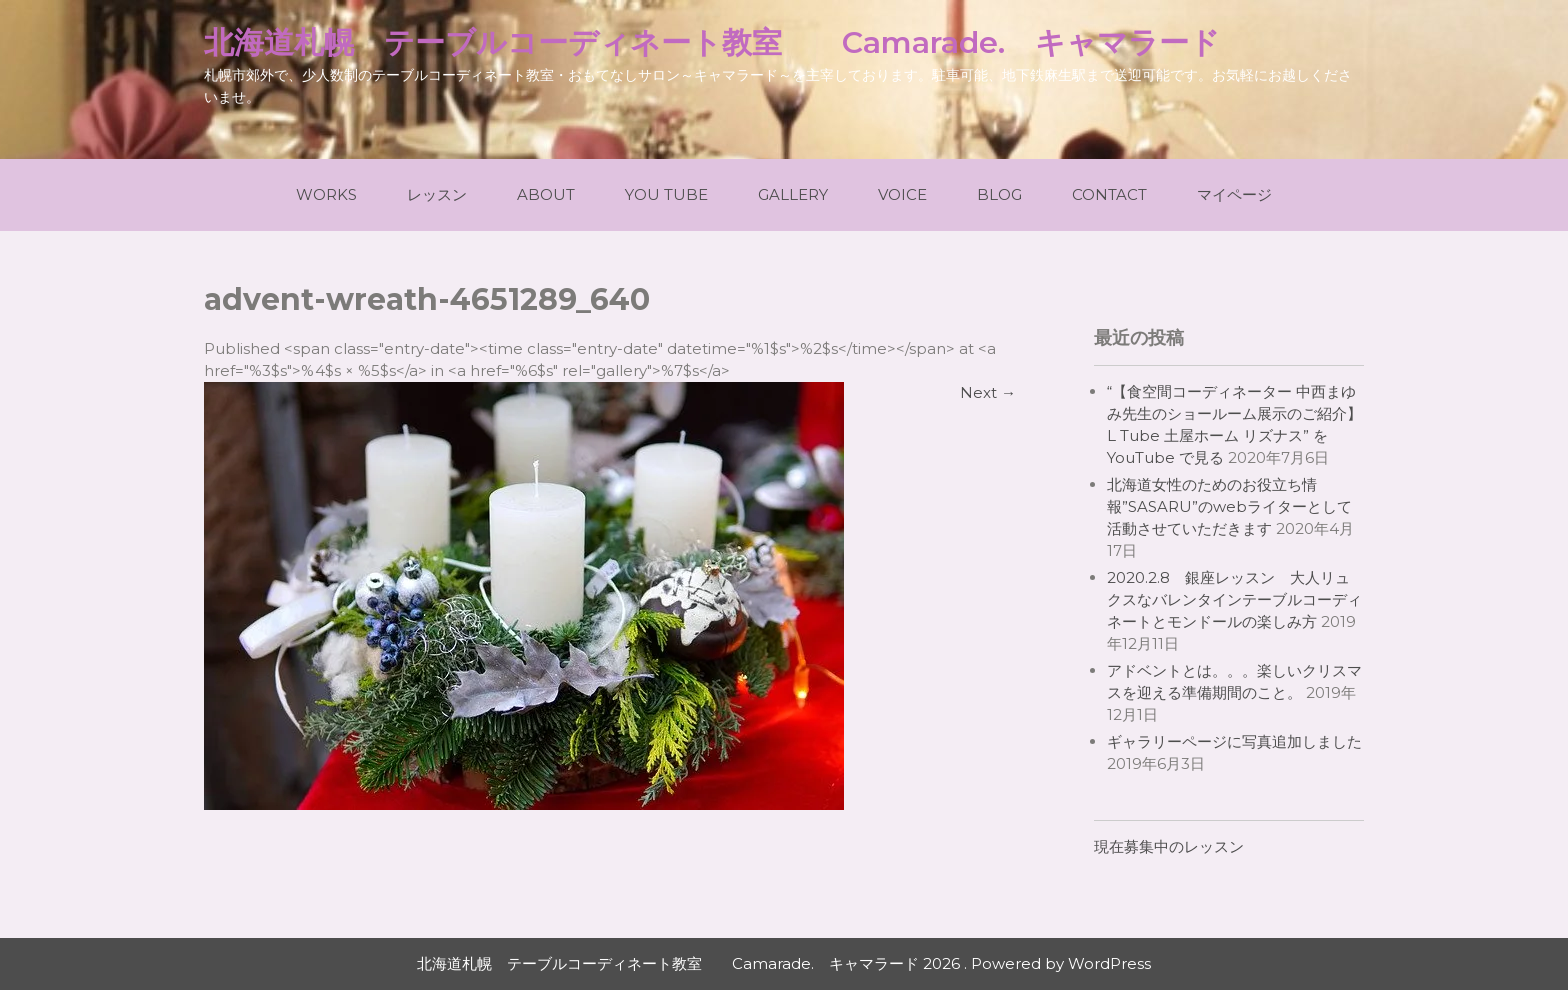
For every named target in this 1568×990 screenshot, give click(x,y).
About (546, 194)
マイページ (1234, 194)
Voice (902, 194)
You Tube (666, 194)
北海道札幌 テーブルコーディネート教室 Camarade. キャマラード (712, 42)
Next (988, 392)
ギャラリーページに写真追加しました (1234, 741)
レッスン (437, 194)
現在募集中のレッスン (1169, 846)
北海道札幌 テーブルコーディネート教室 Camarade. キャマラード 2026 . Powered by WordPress (784, 963)
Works (326, 194)
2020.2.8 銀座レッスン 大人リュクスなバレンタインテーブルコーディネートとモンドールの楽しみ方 (1234, 599)
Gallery (793, 194)
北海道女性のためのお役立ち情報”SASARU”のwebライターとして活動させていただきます (1229, 506)
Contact (1109, 194)
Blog (999, 194)
